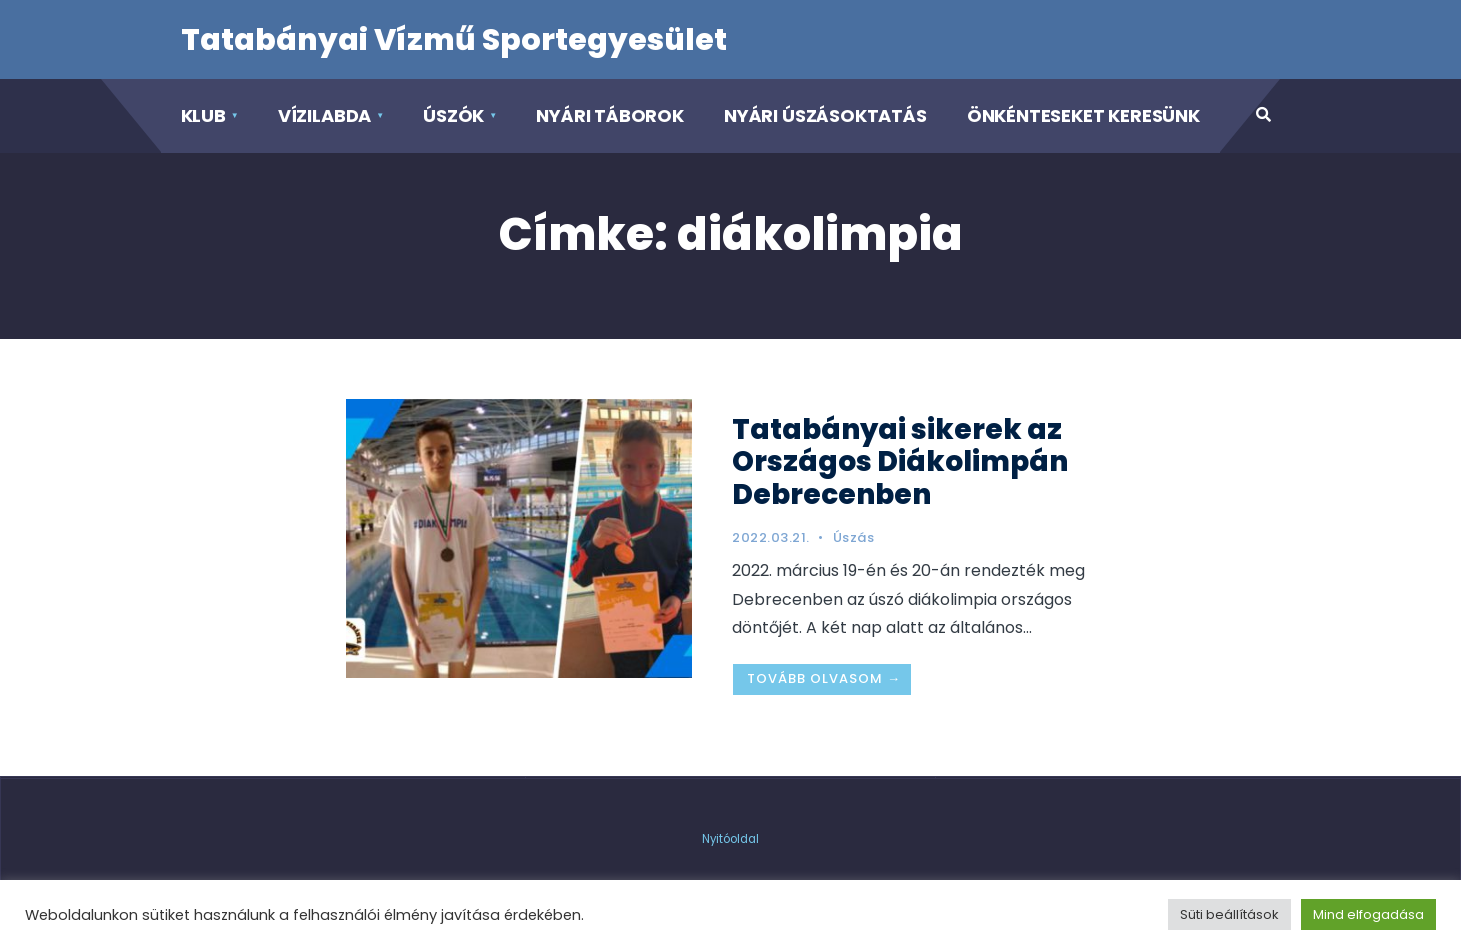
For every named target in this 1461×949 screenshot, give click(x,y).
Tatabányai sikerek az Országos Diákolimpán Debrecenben (900, 461)
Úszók (453, 115)
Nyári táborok (610, 115)
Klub (203, 115)
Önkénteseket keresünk (1083, 115)
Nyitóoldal (730, 839)
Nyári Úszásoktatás (825, 115)
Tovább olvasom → (824, 678)
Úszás (854, 537)
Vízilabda (324, 115)
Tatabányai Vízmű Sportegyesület (454, 40)
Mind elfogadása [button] (1368, 914)
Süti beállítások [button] (1229, 914)
